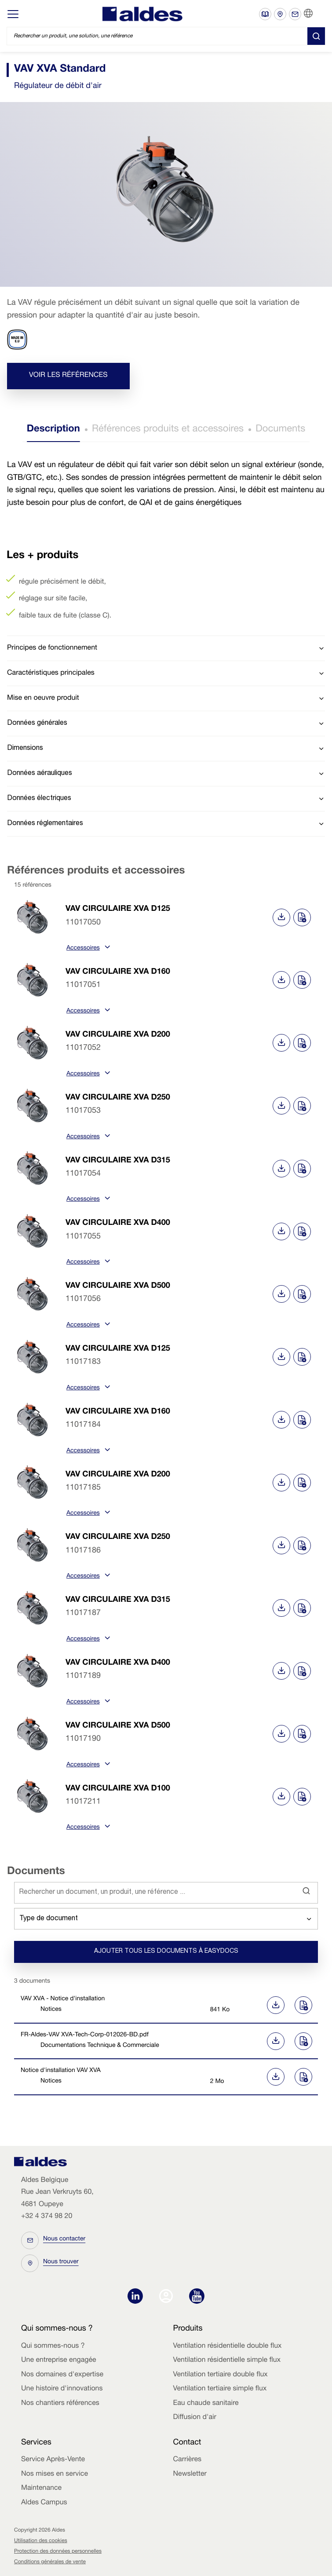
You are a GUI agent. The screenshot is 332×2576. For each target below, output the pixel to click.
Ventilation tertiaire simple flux (220, 2389)
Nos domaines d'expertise (62, 2375)
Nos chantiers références (60, 2403)
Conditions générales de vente (50, 2562)
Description (53, 430)
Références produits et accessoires (168, 430)
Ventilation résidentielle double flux (227, 2346)
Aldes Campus (44, 2503)
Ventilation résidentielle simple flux (227, 2360)
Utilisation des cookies (40, 2541)
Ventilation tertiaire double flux (220, 2375)
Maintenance (41, 2488)
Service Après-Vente (53, 2459)
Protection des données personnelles (58, 2551)
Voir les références (68, 375)
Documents (280, 430)
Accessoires (87, 949)
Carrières (187, 2459)
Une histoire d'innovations (62, 2389)
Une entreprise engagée (58, 2360)
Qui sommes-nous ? (53, 2346)
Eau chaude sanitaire (206, 2403)
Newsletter (190, 2474)
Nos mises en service (54, 2474)
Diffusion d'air (194, 2417)
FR (319, 14)
